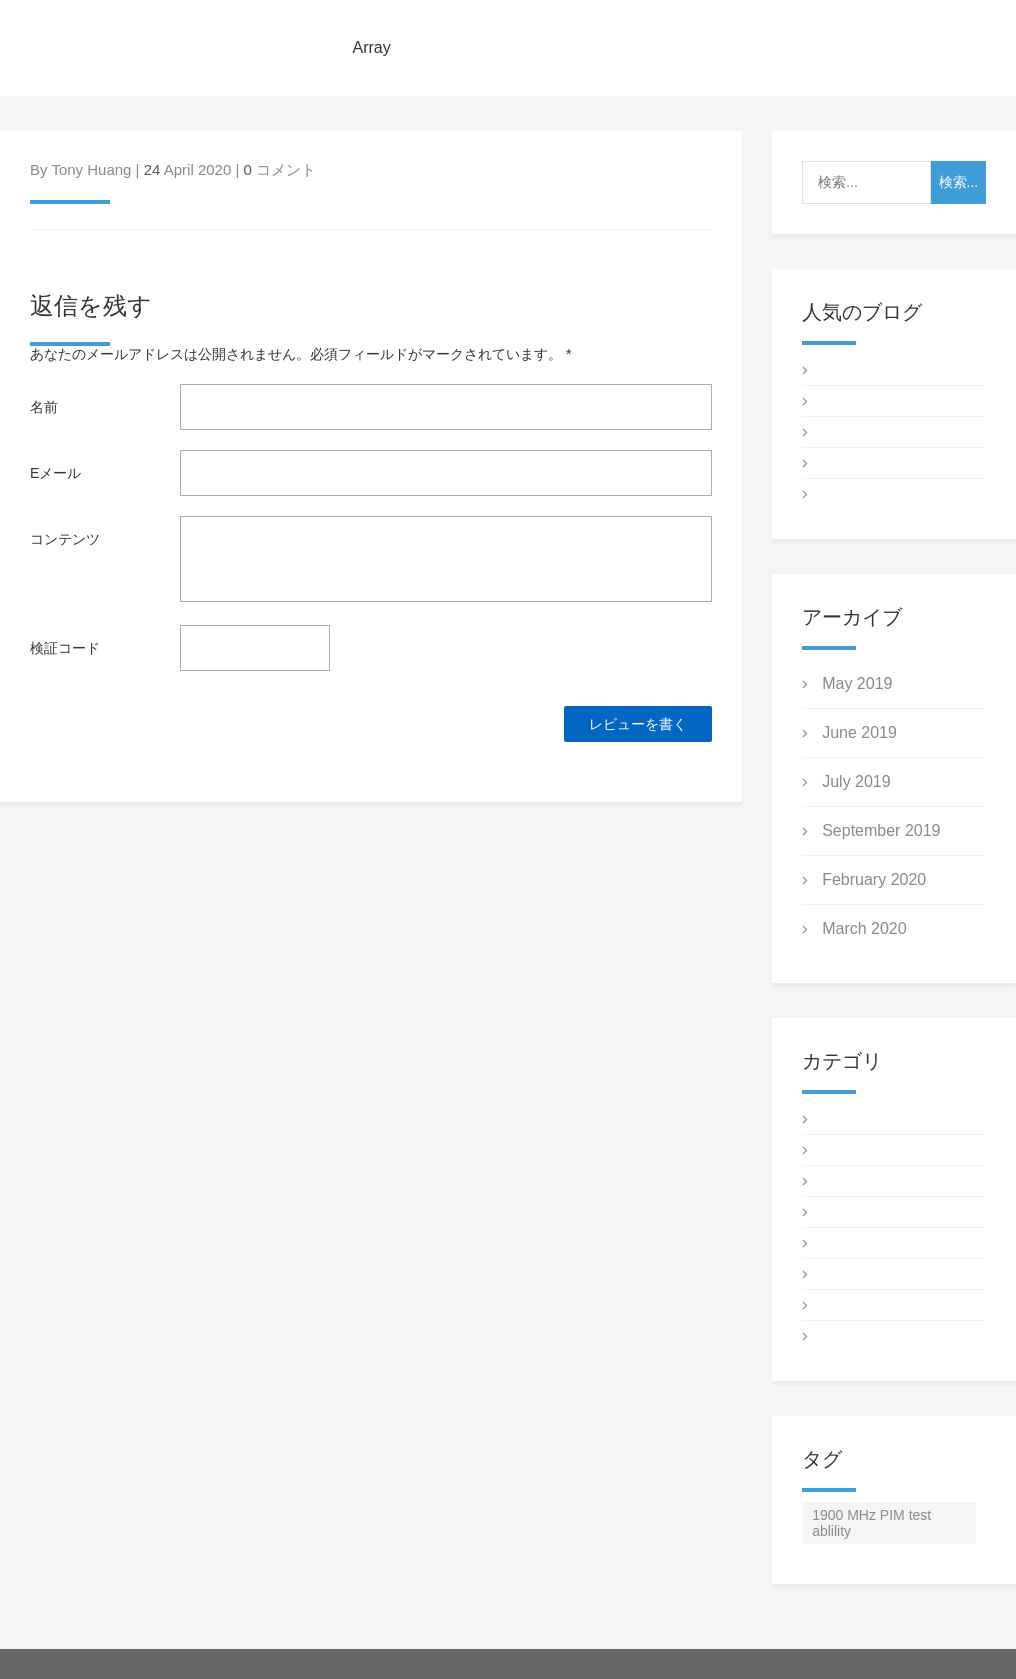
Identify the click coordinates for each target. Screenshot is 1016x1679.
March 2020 (864, 928)
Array (371, 47)
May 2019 (857, 683)
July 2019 (856, 781)
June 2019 (859, 732)
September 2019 (881, 830)
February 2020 (874, 879)
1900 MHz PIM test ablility (871, 1523)
